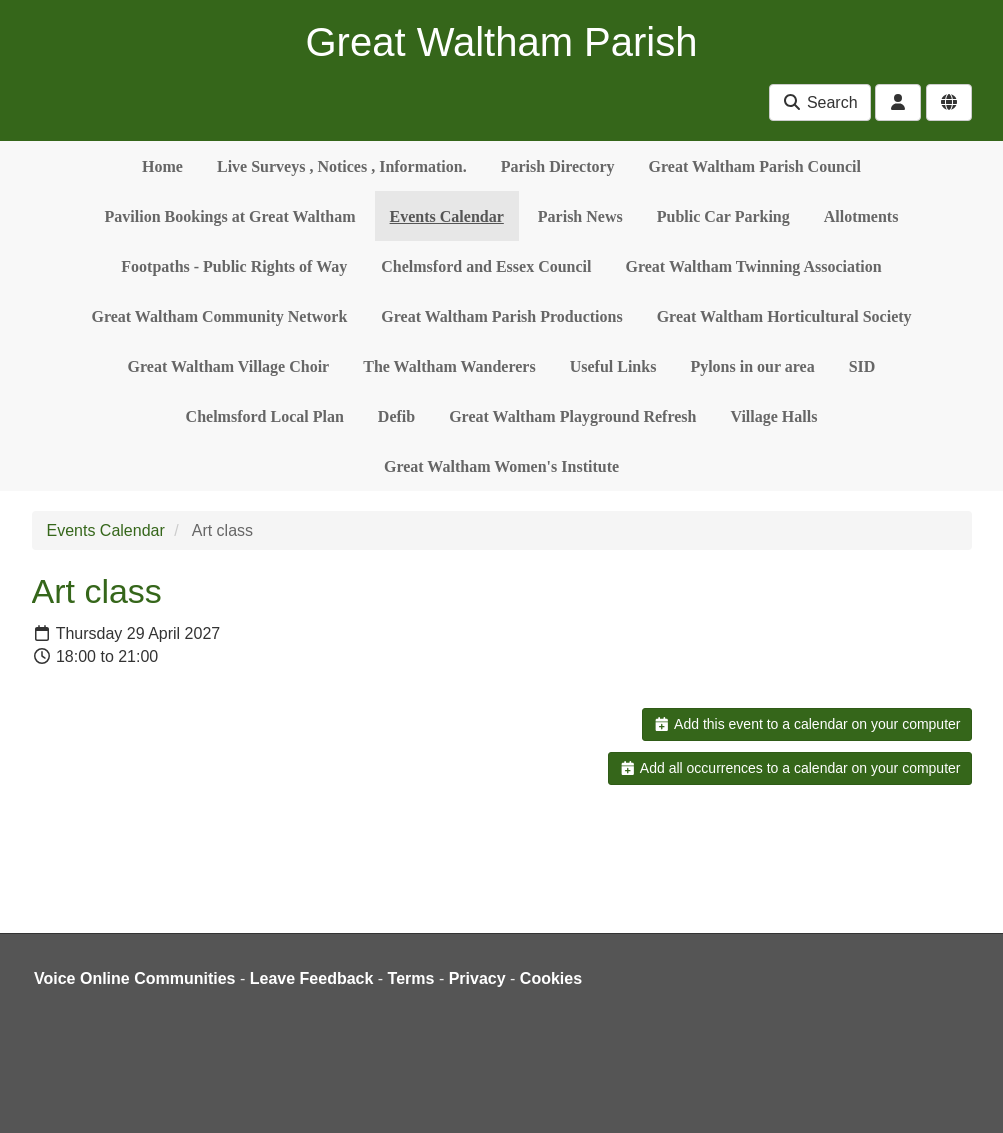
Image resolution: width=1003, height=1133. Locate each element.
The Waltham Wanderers (449, 366)
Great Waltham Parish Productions (501, 316)
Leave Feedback (312, 978)
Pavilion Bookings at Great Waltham (230, 216)
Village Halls (773, 416)
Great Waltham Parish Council (755, 166)
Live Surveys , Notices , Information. (342, 166)
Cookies (551, 978)
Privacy (477, 978)
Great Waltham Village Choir (229, 366)
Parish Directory (558, 166)
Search (819, 102)
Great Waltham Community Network (219, 316)
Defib (396, 416)
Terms (411, 978)
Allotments (861, 216)
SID (862, 366)
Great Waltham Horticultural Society (784, 316)
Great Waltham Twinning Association (754, 266)
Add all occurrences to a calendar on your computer (789, 768)
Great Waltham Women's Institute (501, 466)
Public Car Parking (723, 216)
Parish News (580, 216)
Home (162, 166)
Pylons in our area (752, 366)
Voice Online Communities (135, 978)
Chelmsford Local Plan (265, 416)
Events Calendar (447, 216)
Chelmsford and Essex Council (486, 266)
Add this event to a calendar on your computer (806, 724)
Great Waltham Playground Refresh (572, 416)
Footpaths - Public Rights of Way (234, 266)
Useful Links (613, 366)
